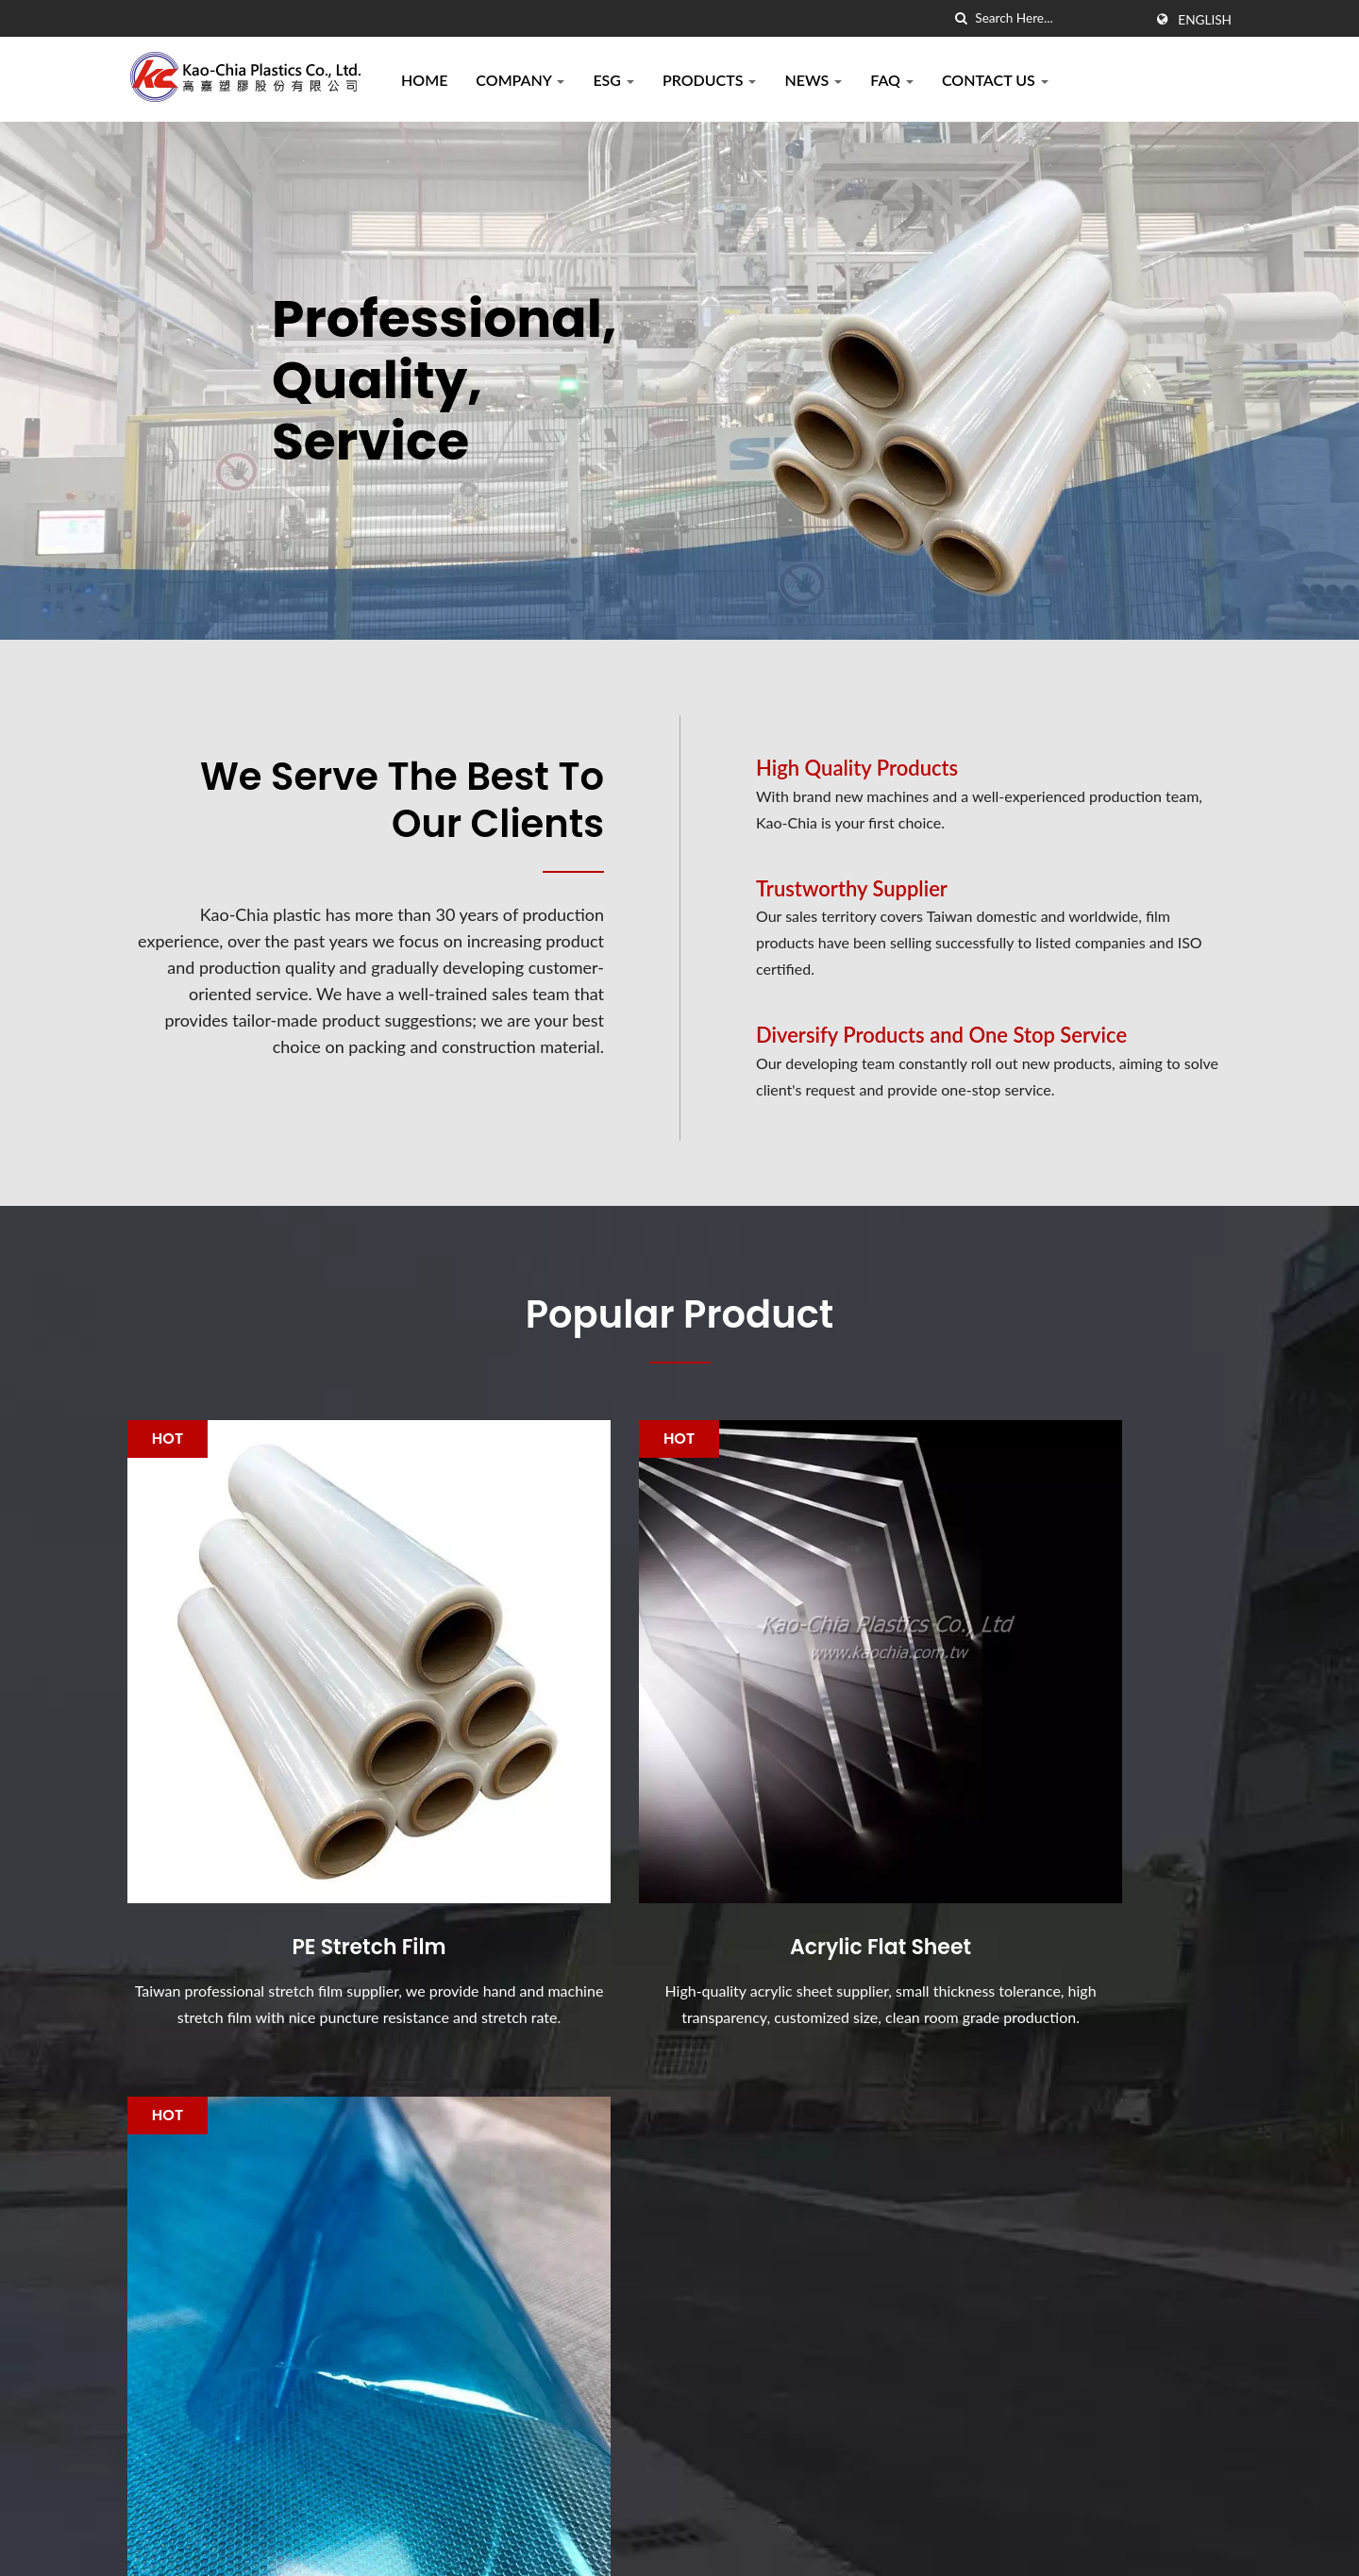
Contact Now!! (1139, 2042)
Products (710, 80)
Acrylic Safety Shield (770, 2342)
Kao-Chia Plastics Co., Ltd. (338, 2543)
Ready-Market (1185, 2543)
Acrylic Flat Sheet (679, 1813)
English (1205, 19)
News (813, 80)
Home (424, 80)
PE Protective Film (1057, 1813)
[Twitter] (157, 2393)
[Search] (1059, 18)
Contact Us (995, 80)
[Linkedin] (180, 2393)
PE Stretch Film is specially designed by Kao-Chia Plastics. (812, 2247)
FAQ (892, 80)
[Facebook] (136, 2393)
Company (520, 80)
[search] (961, 18)
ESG (613, 80)
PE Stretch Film (301, 1813)
